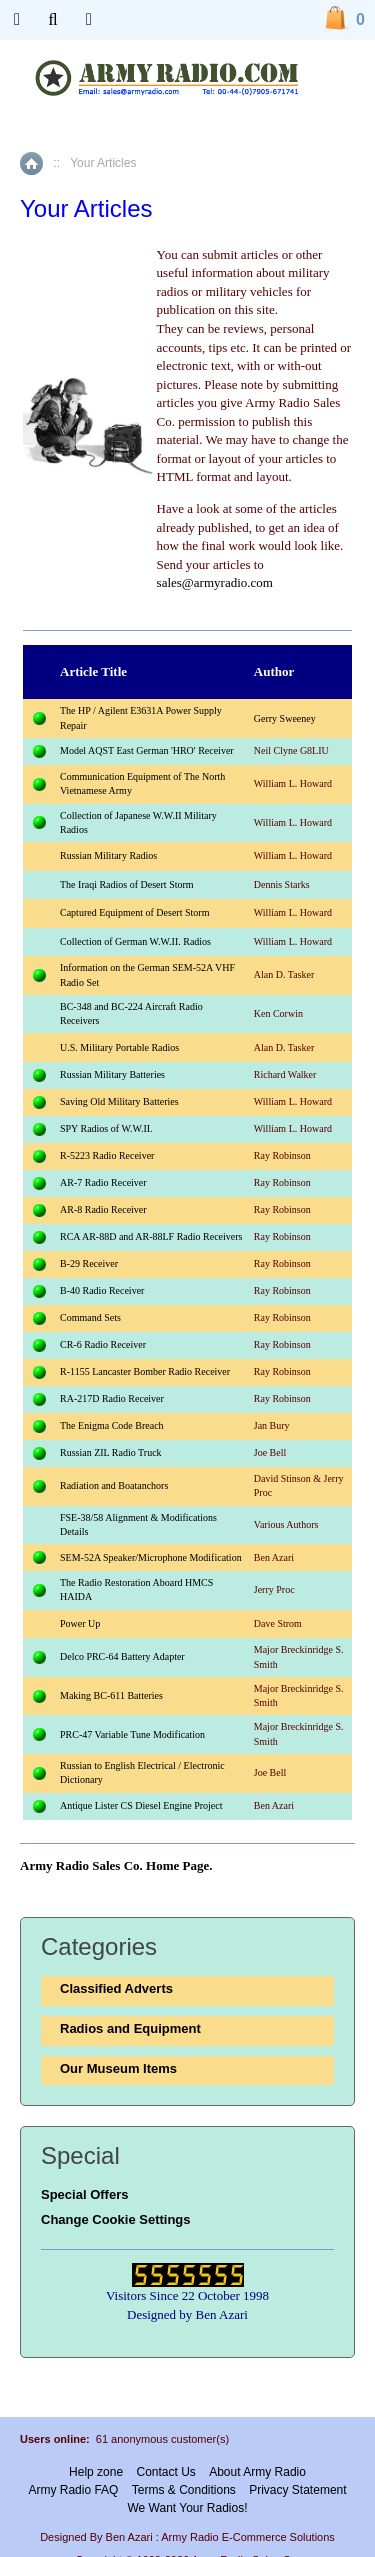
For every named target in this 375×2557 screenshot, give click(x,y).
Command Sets (90, 1317)
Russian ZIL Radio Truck (111, 1452)
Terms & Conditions (184, 2490)
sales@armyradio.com (215, 582)
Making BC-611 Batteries (111, 1695)
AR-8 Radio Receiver (103, 1209)
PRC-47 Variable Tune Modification (132, 1734)
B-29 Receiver (89, 1263)
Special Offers (84, 2194)
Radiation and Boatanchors (114, 1485)
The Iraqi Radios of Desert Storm (127, 884)
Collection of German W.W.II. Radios (135, 941)
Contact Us (165, 2472)
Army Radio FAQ (73, 2490)
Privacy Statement (297, 2490)
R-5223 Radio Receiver (107, 1155)
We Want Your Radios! (187, 2508)
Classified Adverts (116, 1988)
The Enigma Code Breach (112, 1425)
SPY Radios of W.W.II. (106, 1128)
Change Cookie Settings (116, 2219)
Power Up (80, 1623)
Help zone (96, 2472)
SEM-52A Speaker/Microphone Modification (151, 1557)
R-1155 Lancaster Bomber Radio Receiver (145, 1371)
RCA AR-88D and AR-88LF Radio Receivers (151, 1236)
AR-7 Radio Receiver (103, 1182)
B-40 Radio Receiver (102, 1290)
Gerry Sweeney (285, 718)
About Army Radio (257, 2472)
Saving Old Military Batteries (119, 1101)
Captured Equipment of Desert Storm (134, 912)
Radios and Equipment (130, 2028)
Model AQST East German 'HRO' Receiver (147, 750)
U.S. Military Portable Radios (119, 1047)
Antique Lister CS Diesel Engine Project (141, 1805)
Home (31, 163)
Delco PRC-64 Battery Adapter (122, 1656)
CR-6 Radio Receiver (103, 1344)
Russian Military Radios (108, 855)
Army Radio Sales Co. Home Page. (116, 1865)
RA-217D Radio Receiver (112, 1398)
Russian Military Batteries (112, 1074)
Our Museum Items (118, 2068)
